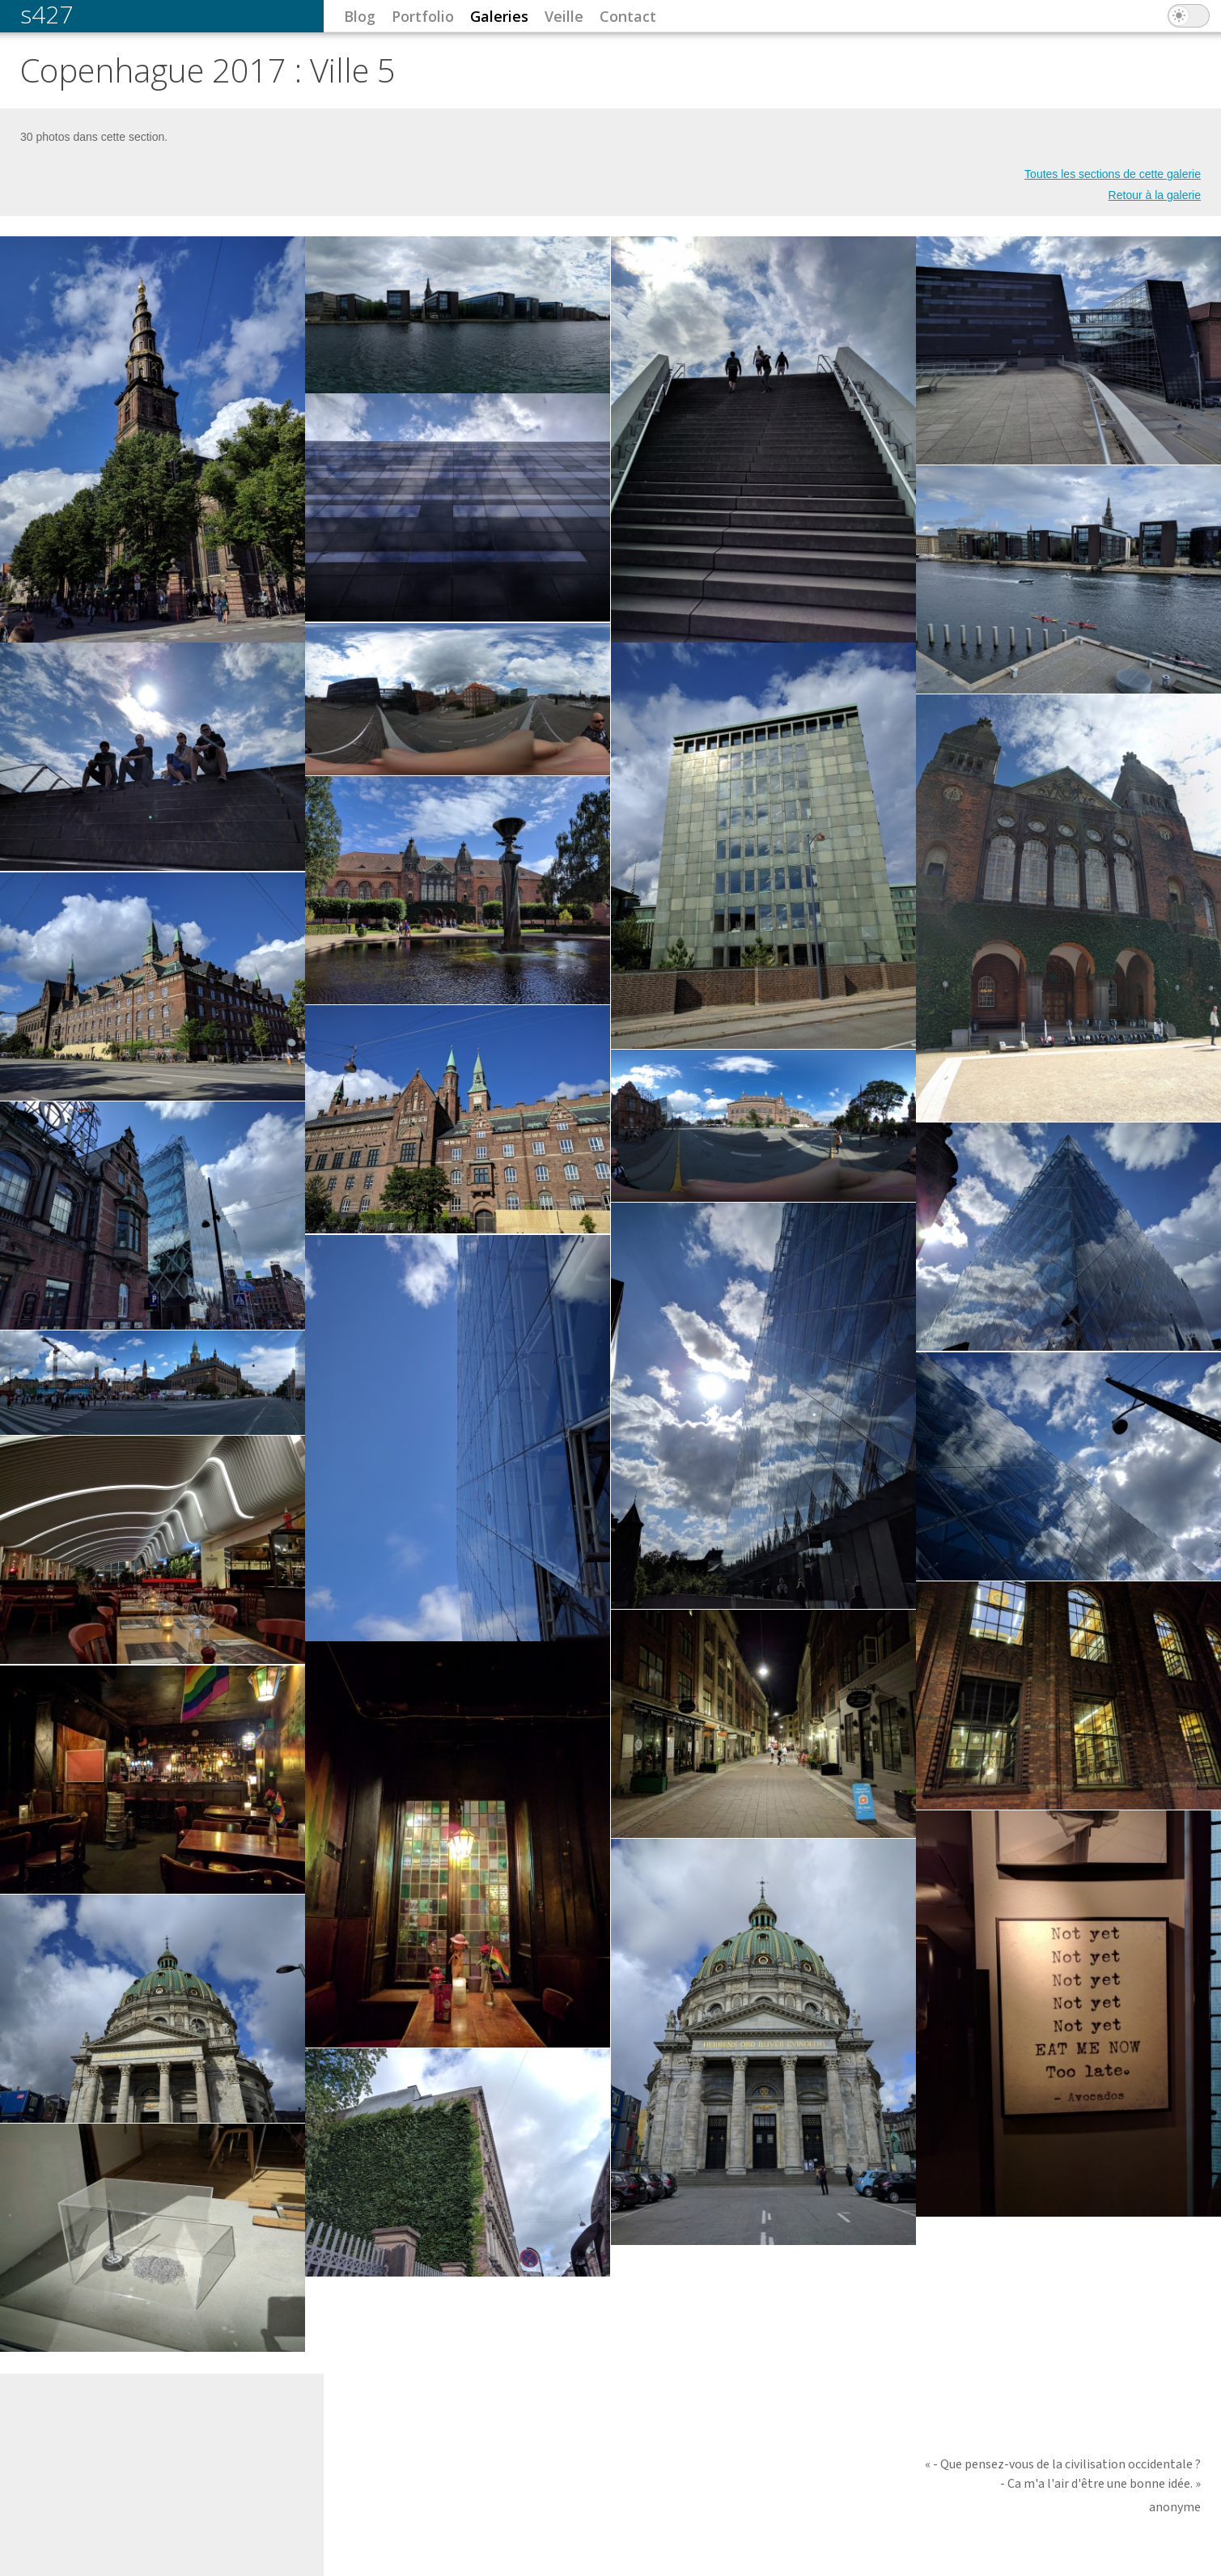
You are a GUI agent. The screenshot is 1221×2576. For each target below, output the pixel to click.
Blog (359, 16)
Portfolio (423, 16)
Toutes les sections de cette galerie (1112, 174)
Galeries (499, 16)
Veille (564, 16)
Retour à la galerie (1155, 195)
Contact (628, 16)
